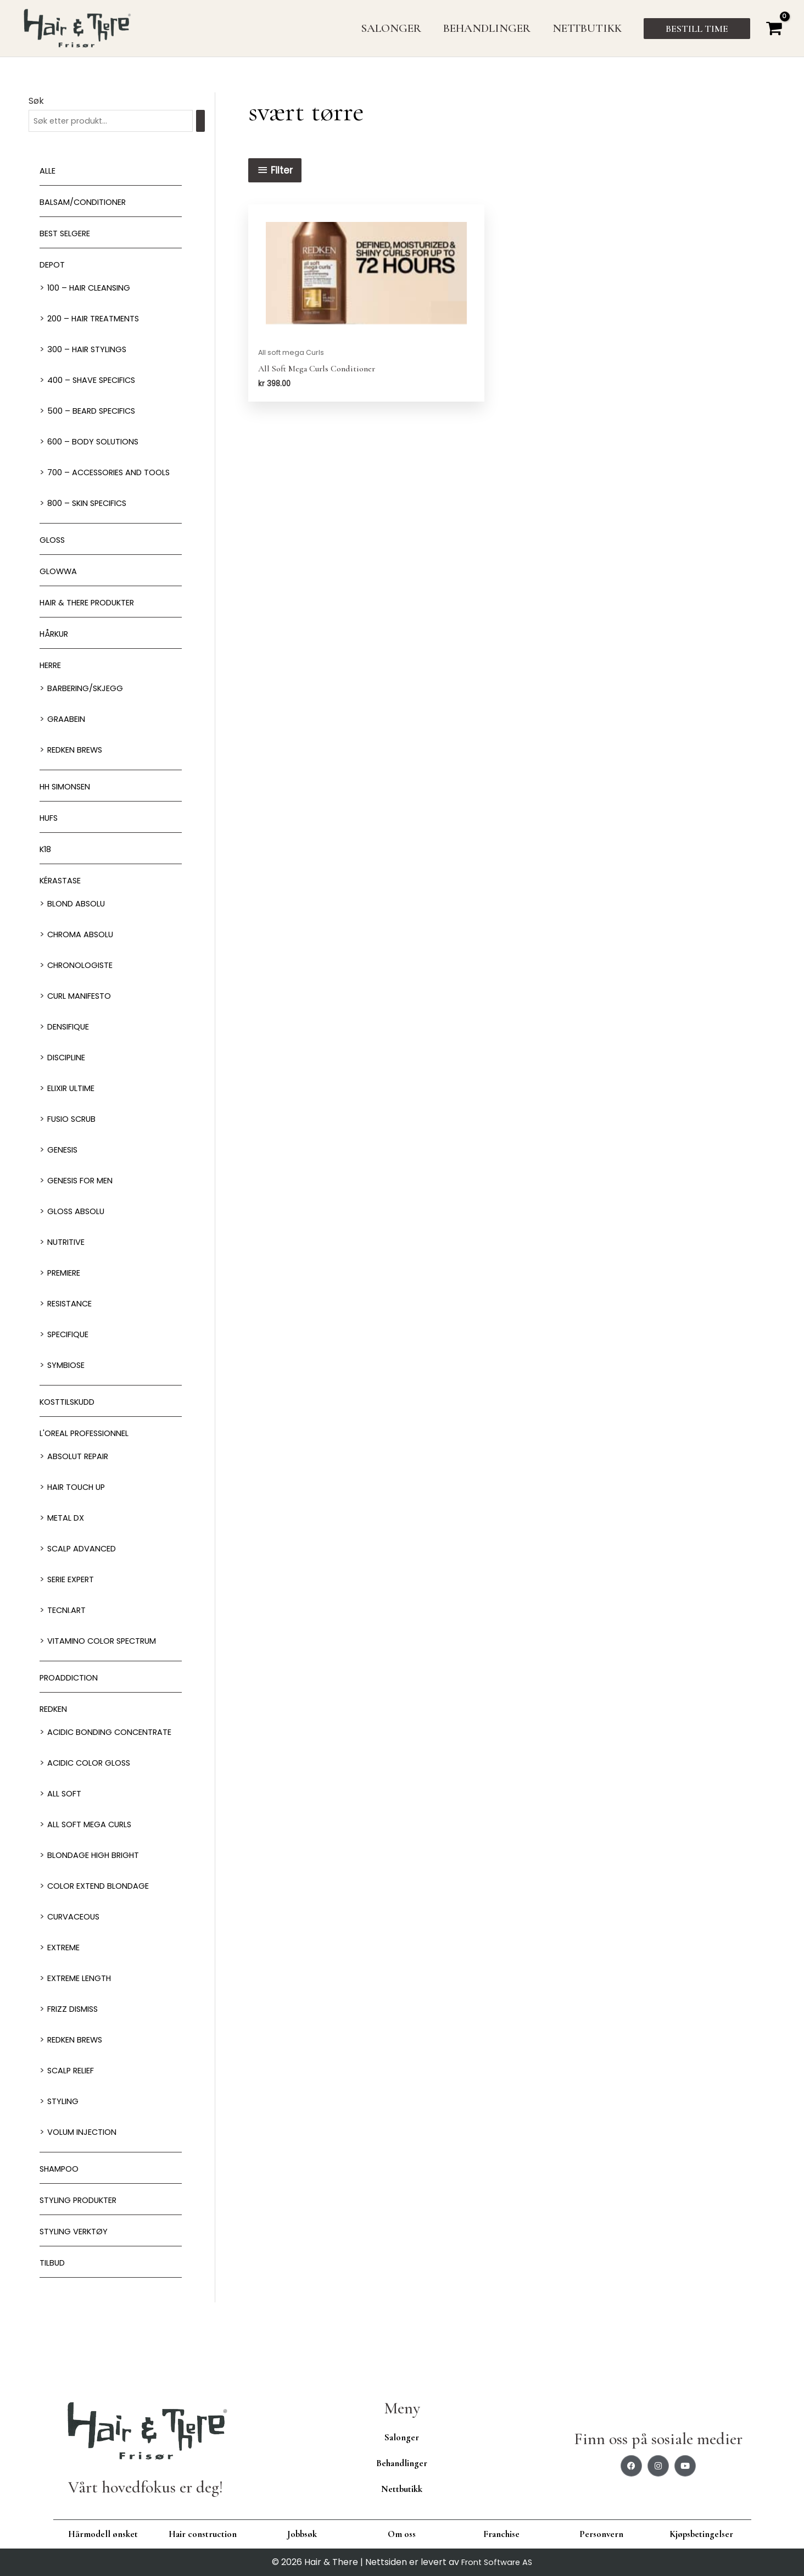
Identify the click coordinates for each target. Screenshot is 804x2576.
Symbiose (68, 1384)
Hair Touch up (80, 1506)
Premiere (67, 1292)
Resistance (73, 1322)
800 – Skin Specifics (92, 522)
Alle (49, 172)
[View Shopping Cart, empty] (773, 28)
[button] (697, 28)
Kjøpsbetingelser (701, 2534)
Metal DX (68, 1537)
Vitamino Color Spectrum (109, 1660)
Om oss (402, 2534)
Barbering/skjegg (91, 707)
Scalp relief (75, 2107)
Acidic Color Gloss (93, 1799)
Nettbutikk (401, 2489)
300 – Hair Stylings (91, 350)
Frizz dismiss (76, 2045)
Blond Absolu (79, 922)
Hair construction (203, 2534)
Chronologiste (84, 984)
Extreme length (84, 2014)
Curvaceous (77, 1953)
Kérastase (64, 899)
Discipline (69, 1076)
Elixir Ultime (75, 1107)
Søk (36, 100)
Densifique (72, 1045)
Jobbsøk (302, 2534)
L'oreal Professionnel (91, 1452)
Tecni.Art (69, 1629)
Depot (54, 266)
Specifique (72, 1353)
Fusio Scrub (75, 1138)
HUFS (51, 837)
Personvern (601, 2534)
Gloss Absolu (79, 1230)
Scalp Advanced (86, 1567)
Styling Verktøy (78, 2268)
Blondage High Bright (99, 1891)
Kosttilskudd (72, 1421)
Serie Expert (75, 1598)
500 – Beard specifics (97, 412)
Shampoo (62, 2205)
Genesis (64, 1168)
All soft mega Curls (95, 1861)
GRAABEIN (69, 738)
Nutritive (69, 1261)
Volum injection (86, 2168)
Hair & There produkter (96, 621)
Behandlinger (401, 2463)
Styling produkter (84, 2236)
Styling (64, 2138)
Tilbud (54, 2299)
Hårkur (57, 653)
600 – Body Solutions (97, 443)
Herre (53, 684)
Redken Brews (80, 769)
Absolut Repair (82, 1475)
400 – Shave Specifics (97, 381)
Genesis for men (85, 1199)
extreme (66, 1984)
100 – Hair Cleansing (94, 289)
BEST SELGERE (69, 235)
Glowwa (60, 590)
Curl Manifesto (84, 1015)
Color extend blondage (105, 1922)
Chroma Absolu (84, 953)
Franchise (501, 2534)
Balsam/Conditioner (89, 203)
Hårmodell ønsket (103, 2534)
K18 (46, 868)
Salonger (401, 2437)
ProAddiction (73, 1696)
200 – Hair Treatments (99, 320)
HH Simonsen (69, 805)
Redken (56, 1728)
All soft (66, 1830)
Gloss (54, 559)
